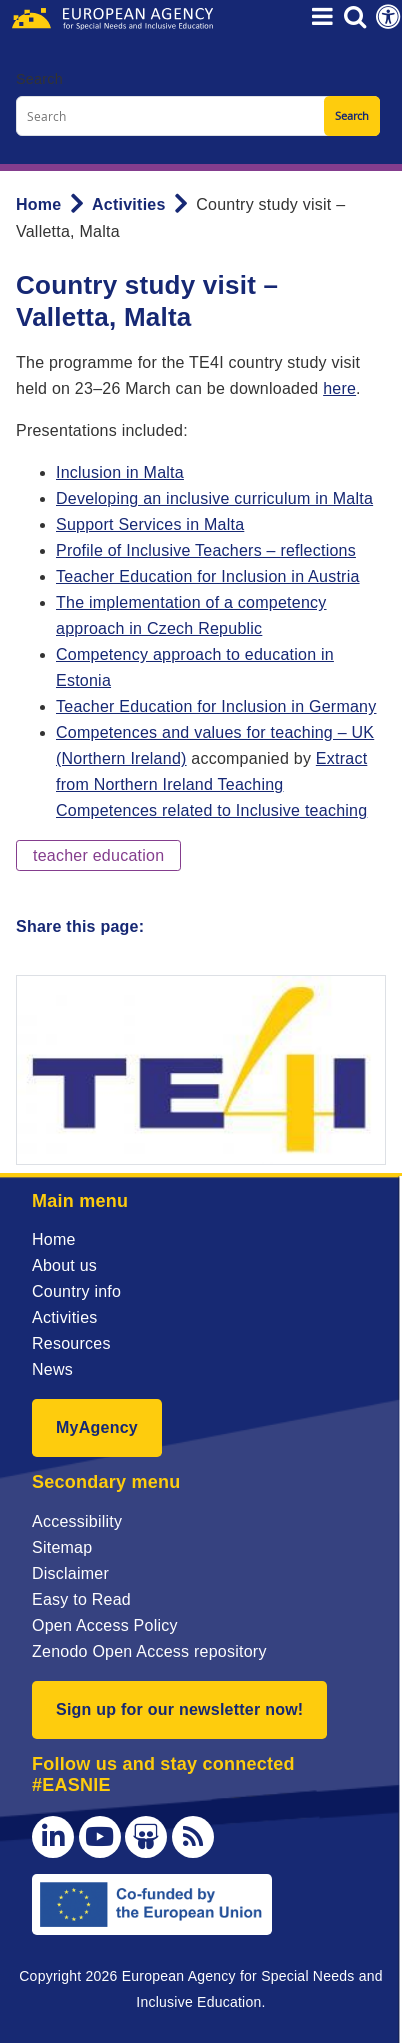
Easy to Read (81, 1599)
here (339, 388)
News (52, 1369)
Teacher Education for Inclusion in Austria (208, 576)
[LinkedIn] (53, 1837)
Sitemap (62, 1547)
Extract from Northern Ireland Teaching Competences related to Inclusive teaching (211, 784)
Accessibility (77, 1521)
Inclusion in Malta (120, 472)
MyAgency (97, 1427)
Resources (71, 1343)
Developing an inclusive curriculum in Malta (214, 498)
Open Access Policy (105, 1625)
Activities (129, 204)
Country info (76, 1291)
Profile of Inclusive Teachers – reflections (206, 550)
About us (64, 1265)
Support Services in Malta (150, 524)
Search (39, 79)
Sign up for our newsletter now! (179, 1709)
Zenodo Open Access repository (149, 1651)
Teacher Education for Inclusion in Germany (216, 706)
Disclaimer (70, 1573)
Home (38, 204)
